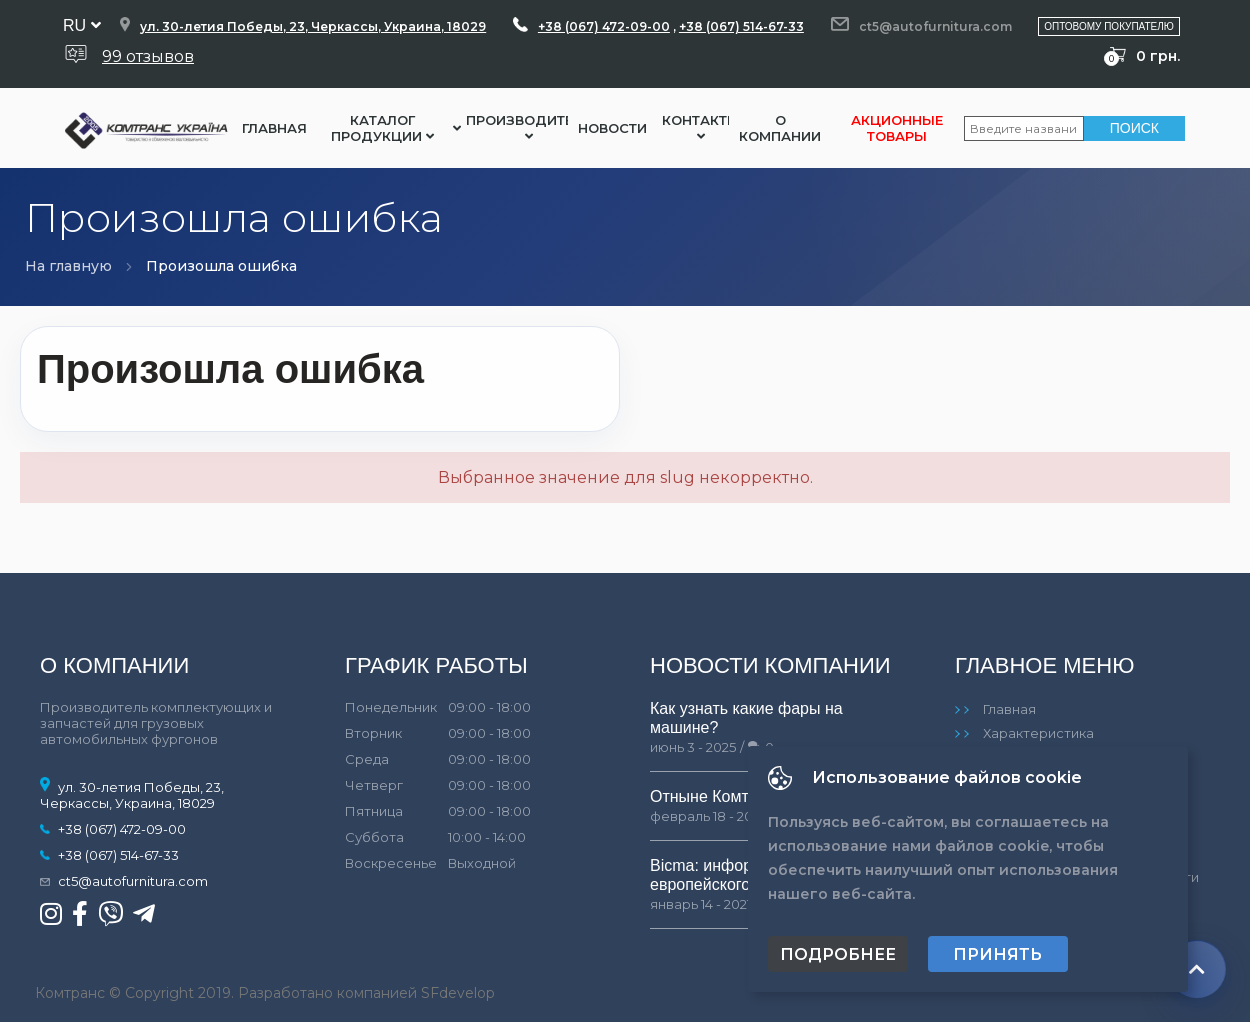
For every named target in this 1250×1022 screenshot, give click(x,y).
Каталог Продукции (382, 128)
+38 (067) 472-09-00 (604, 26)
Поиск (1134, 128)
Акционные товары (897, 128)
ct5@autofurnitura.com (935, 26)
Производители (529, 127)
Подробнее (838, 954)
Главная (274, 128)
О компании (780, 128)
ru (82, 25)
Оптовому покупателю (1109, 26)
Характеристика (1038, 733)
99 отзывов (148, 56)
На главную (68, 266)
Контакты (701, 127)
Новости (612, 128)
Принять (997, 954)
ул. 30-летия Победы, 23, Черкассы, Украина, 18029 (313, 26)
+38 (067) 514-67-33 (741, 26)
